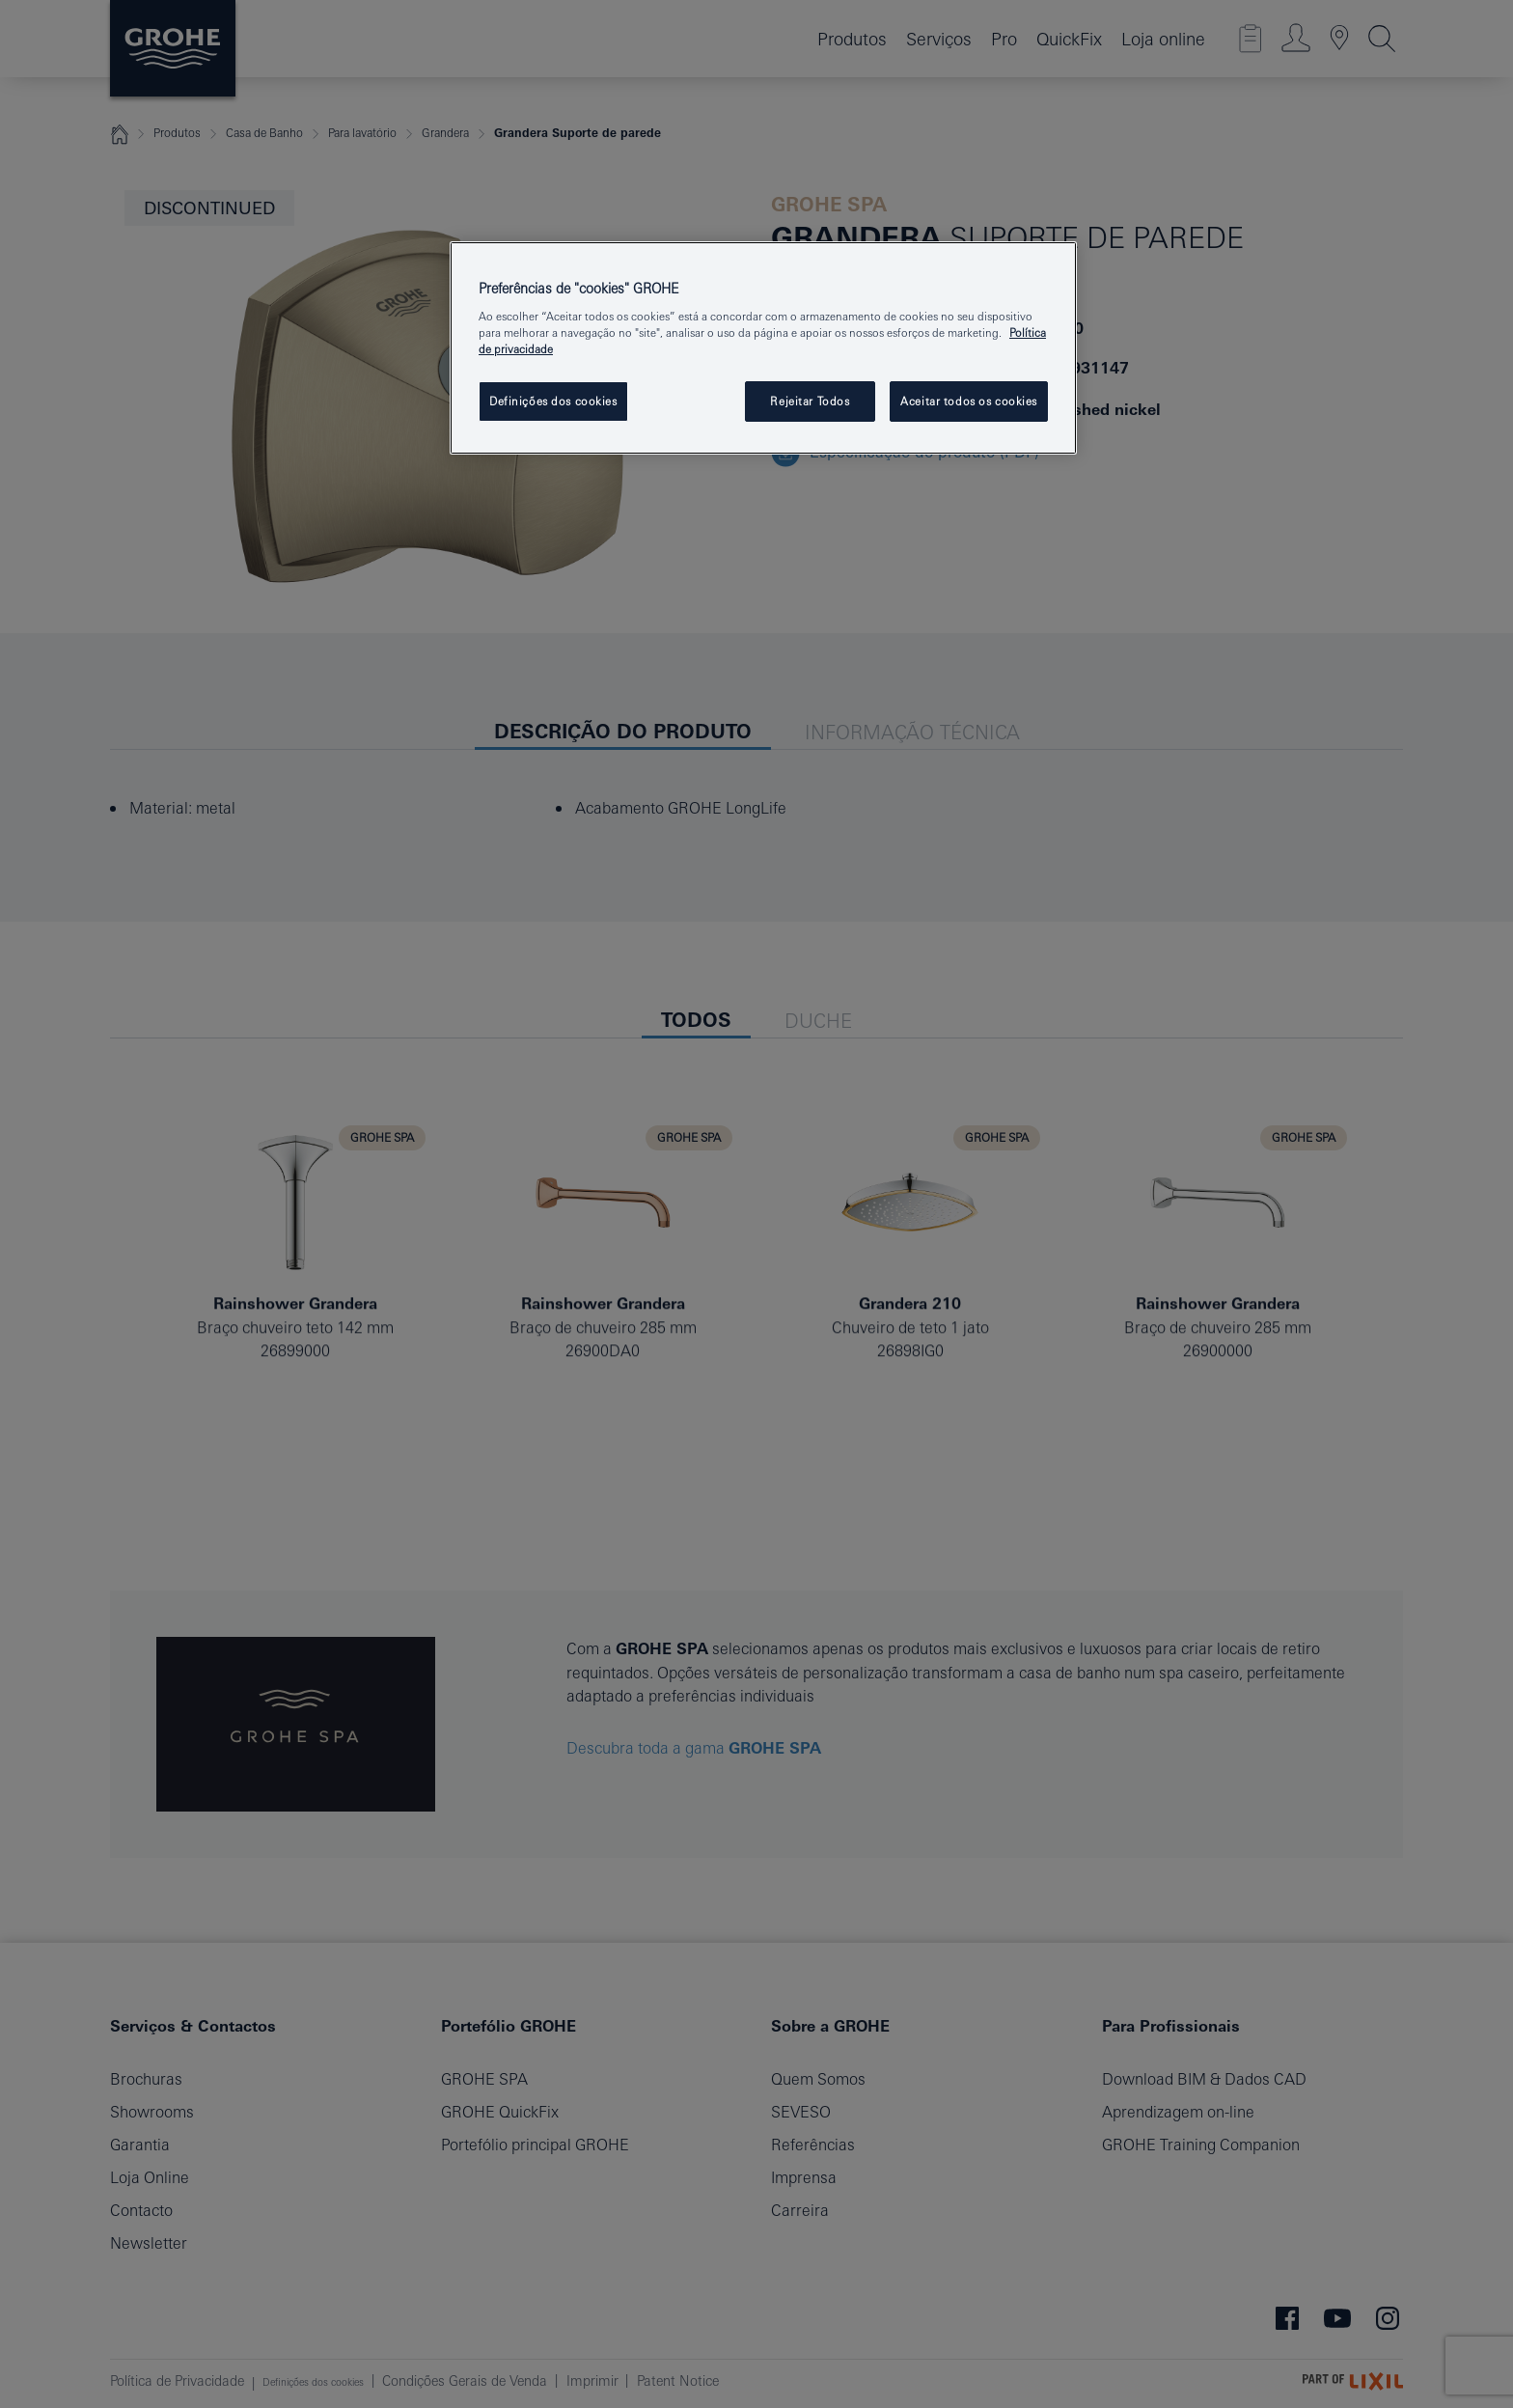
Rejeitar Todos (809, 401)
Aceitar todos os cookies (968, 401)
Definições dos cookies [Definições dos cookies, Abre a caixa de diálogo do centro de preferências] (553, 401)
